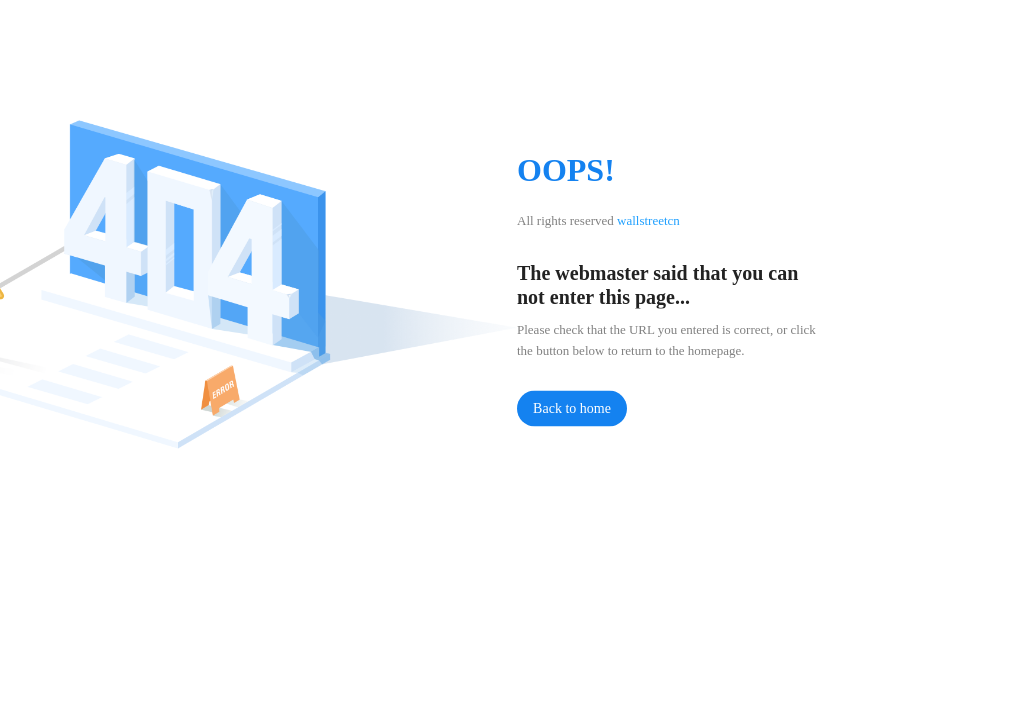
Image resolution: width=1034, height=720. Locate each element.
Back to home (572, 408)
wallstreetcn (648, 220)
